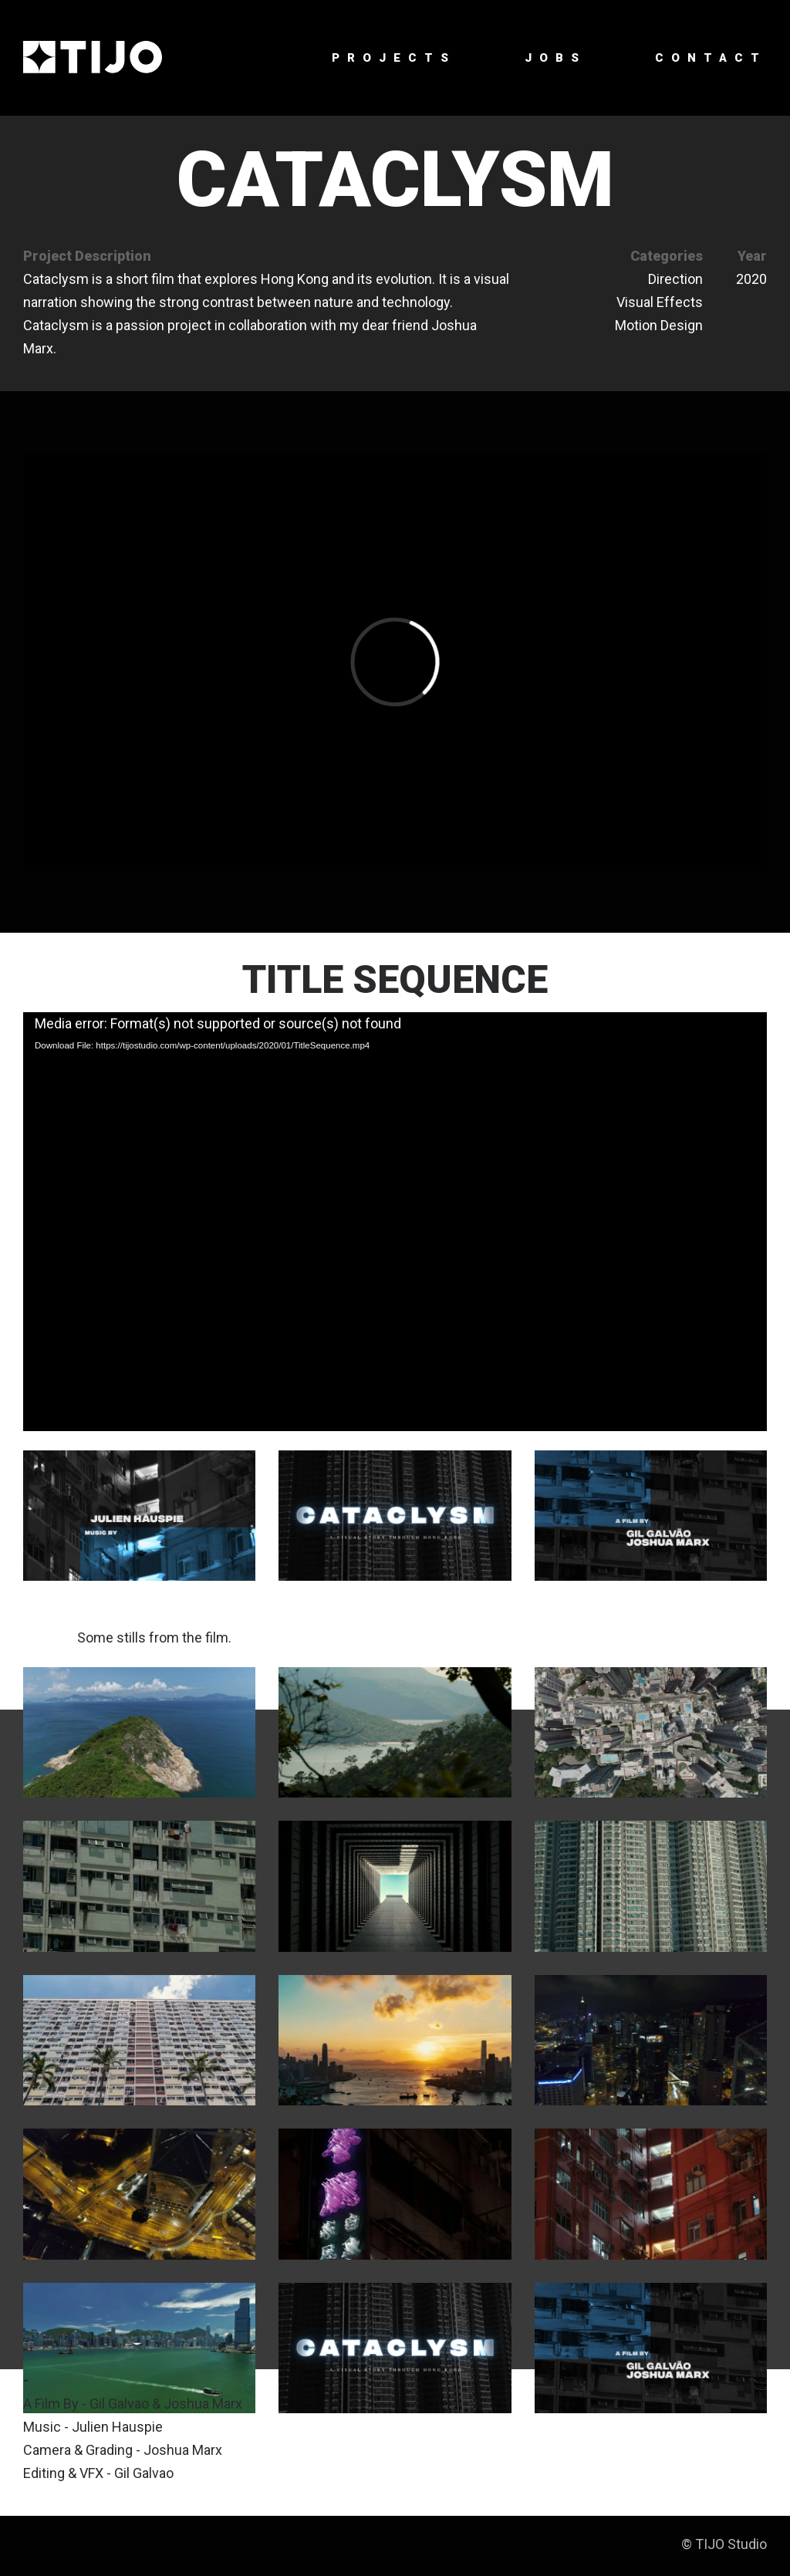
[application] (395, 1221)
